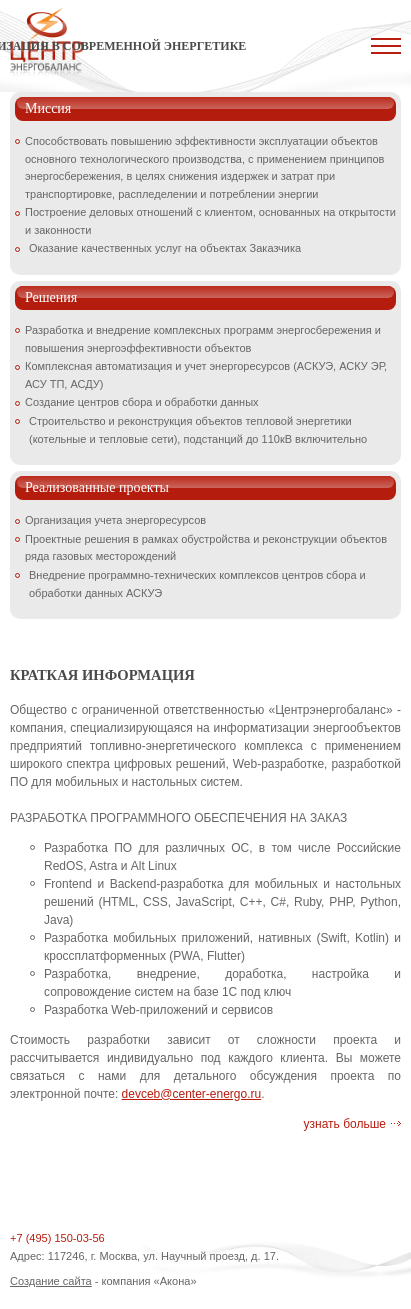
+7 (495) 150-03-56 (57, 1238)
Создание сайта (51, 1281)
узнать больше (345, 1124)
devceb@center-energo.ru (192, 1094)
